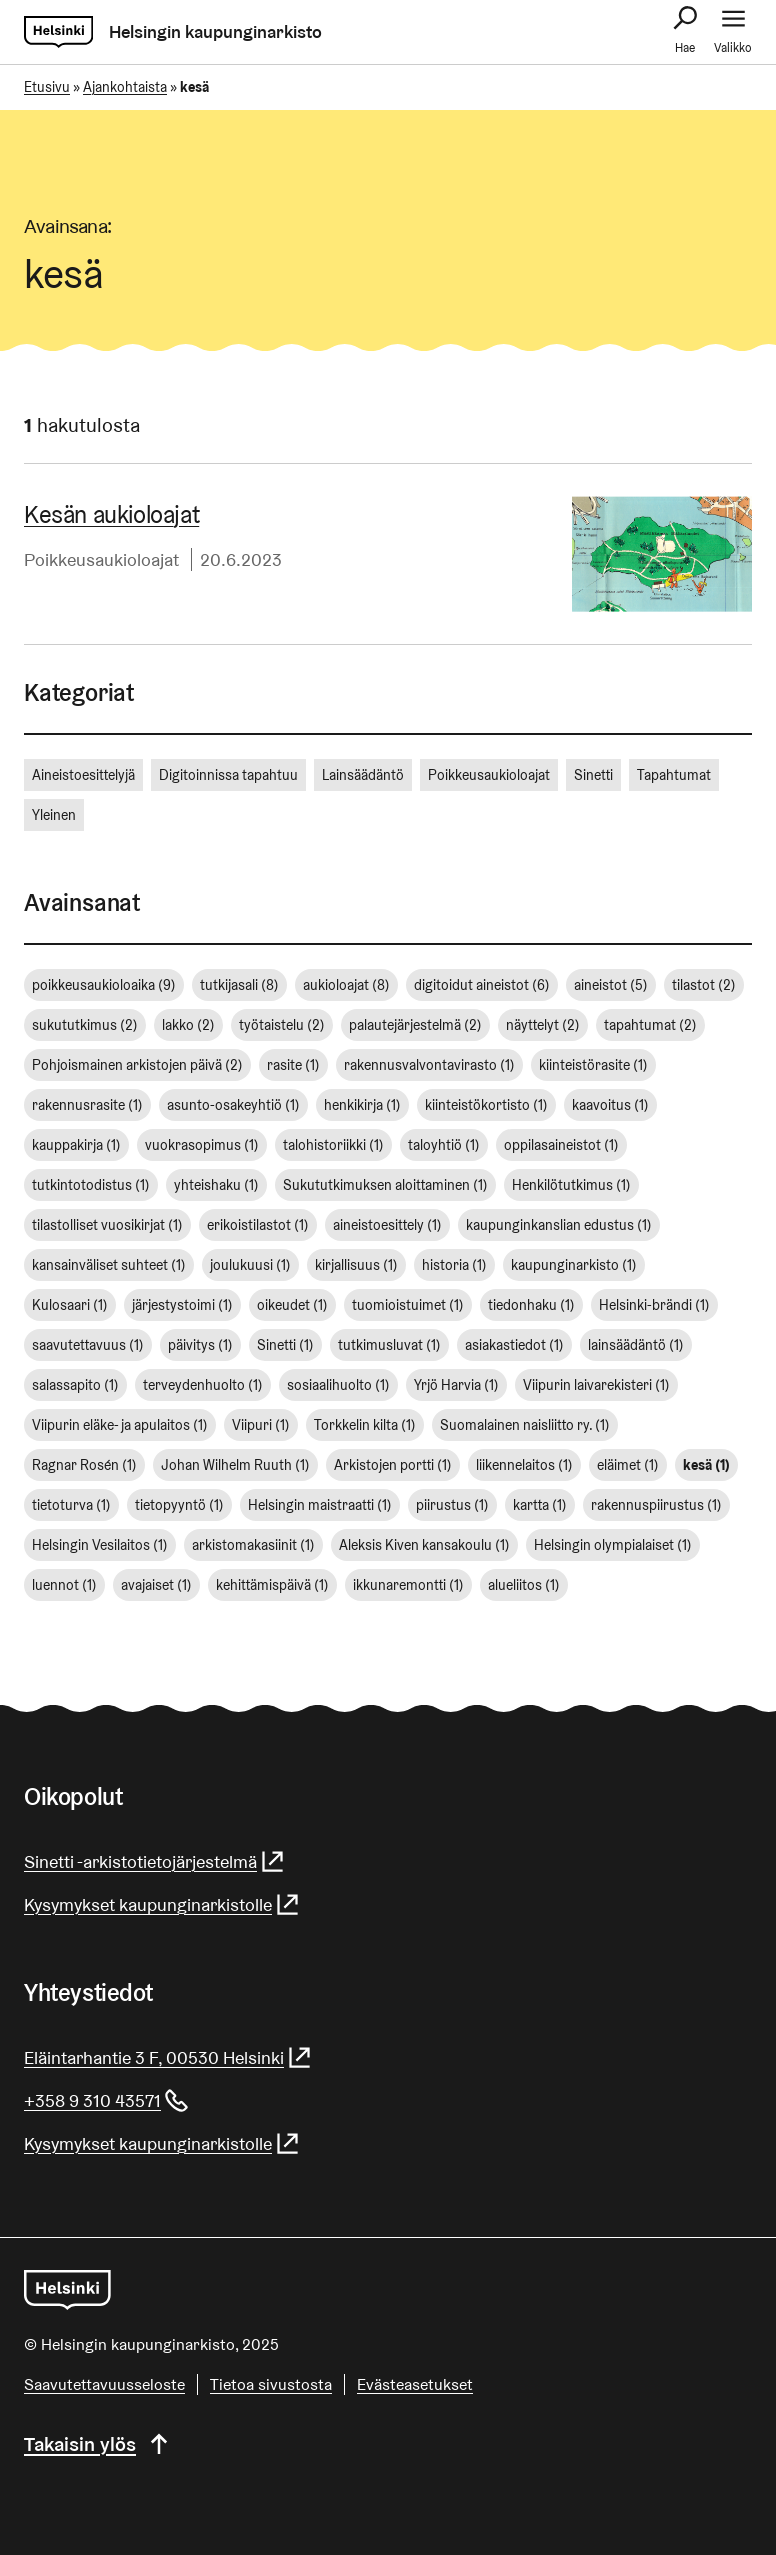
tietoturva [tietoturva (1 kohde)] (71, 1505)
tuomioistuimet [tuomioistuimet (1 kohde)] (408, 1305)
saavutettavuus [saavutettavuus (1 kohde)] (88, 1345)
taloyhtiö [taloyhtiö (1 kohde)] (444, 1145)
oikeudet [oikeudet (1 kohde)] (292, 1305)
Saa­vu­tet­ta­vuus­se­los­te (104, 2384)
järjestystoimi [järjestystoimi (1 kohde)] (182, 1305)
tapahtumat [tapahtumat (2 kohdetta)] (650, 1025)
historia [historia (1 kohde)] (454, 1265)
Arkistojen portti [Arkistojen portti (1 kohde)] (393, 1465)
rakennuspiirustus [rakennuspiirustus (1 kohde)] (656, 1505)
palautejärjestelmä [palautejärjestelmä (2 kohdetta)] (415, 1025)
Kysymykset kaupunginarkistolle (162, 1904)
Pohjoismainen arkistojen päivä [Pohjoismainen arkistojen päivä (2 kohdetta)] (137, 1065)
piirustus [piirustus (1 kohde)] (452, 1505)
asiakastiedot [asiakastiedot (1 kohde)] (514, 1345)
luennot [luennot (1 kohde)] (64, 1585)
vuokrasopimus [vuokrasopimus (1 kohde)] (202, 1145)
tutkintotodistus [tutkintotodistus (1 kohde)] (91, 1185)
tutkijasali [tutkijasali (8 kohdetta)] (239, 985)
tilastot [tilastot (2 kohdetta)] (704, 985)
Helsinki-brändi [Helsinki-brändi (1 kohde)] (654, 1305)
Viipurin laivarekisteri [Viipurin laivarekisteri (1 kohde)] (596, 1385)
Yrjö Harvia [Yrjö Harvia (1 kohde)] (456, 1385)
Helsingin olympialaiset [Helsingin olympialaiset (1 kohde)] (613, 1545)
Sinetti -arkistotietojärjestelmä (155, 1861)
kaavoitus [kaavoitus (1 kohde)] (610, 1105)
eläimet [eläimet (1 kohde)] (628, 1465)
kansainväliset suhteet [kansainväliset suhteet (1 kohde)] (109, 1265)
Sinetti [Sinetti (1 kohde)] (285, 1345)
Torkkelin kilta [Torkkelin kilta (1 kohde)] (365, 1425)
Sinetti (593, 775)
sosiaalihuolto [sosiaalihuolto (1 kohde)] (338, 1385)
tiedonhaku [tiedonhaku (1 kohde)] (531, 1305)
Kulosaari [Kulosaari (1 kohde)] (70, 1305)
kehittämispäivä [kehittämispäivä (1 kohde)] (272, 1585)
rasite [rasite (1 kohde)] (293, 1065)
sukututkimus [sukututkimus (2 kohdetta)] (85, 1025)
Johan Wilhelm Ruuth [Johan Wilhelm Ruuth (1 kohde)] (235, 1465)
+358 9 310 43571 (107, 2100)
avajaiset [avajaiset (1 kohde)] (156, 1585)
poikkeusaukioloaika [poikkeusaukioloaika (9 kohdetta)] (104, 985)
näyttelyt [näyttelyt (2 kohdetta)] (543, 1025)
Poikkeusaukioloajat (101, 559)
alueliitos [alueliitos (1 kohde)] (524, 1585)
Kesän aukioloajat (111, 514)
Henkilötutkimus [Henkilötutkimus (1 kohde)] (571, 1185)
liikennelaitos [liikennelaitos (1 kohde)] (524, 1465)
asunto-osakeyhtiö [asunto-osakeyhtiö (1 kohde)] (233, 1105)
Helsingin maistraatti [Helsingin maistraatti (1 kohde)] (320, 1505)
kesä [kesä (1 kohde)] (706, 1465)
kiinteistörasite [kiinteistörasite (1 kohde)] (593, 1065)
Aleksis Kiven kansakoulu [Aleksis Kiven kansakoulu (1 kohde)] (424, 1545)
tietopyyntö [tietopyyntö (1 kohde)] (179, 1505)
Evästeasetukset (415, 2384)
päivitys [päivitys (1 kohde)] (200, 1345)
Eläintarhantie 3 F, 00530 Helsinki (168, 2057)
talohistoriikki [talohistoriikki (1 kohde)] (333, 1145)
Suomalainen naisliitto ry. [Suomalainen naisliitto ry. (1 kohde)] (525, 1425)
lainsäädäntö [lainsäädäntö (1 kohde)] (636, 1345)
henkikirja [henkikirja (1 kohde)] (362, 1105)
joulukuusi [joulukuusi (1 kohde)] (250, 1265)
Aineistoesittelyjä (83, 775)
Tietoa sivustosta (271, 2384)
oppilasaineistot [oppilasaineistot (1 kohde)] (561, 1145)
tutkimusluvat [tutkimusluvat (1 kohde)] (389, 1345)
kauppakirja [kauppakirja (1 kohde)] (76, 1145)
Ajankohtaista (125, 87)
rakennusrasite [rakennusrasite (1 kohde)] (87, 1105)
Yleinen (54, 815)
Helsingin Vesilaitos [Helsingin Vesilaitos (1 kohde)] (100, 1545)
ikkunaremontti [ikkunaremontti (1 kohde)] (408, 1585)
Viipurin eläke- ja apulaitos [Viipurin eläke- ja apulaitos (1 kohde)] (120, 1425)
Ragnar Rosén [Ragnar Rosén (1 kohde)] (84, 1465)
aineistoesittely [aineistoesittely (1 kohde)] (387, 1225)
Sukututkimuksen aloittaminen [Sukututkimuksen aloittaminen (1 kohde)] (385, 1185)
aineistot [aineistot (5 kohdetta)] (611, 985)
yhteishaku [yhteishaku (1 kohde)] (216, 1185)
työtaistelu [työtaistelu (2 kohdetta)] (282, 1025)
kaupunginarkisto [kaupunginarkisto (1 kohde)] (574, 1265)
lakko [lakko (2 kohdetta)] (188, 1025)
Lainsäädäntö (363, 775)
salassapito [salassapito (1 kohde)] (75, 1385)
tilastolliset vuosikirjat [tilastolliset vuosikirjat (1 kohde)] (107, 1225)
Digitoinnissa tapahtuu (228, 775)
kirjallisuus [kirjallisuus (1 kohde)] (356, 1265)
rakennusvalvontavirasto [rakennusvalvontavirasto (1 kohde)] (429, 1065)
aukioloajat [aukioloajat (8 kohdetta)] (346, 985)
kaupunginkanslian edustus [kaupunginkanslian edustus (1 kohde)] (559, 1225)
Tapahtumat (674, 775)
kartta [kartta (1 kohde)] (540, 1505)
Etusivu (47, 87)
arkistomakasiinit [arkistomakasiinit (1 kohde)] (253, 1545)
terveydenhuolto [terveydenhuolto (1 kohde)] (203, 1385)
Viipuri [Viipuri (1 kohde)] (261, 1425)
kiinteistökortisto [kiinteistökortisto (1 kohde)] (486, 1105)
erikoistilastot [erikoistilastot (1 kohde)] (258, 1225)
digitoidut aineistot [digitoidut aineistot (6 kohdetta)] (482, 985)
